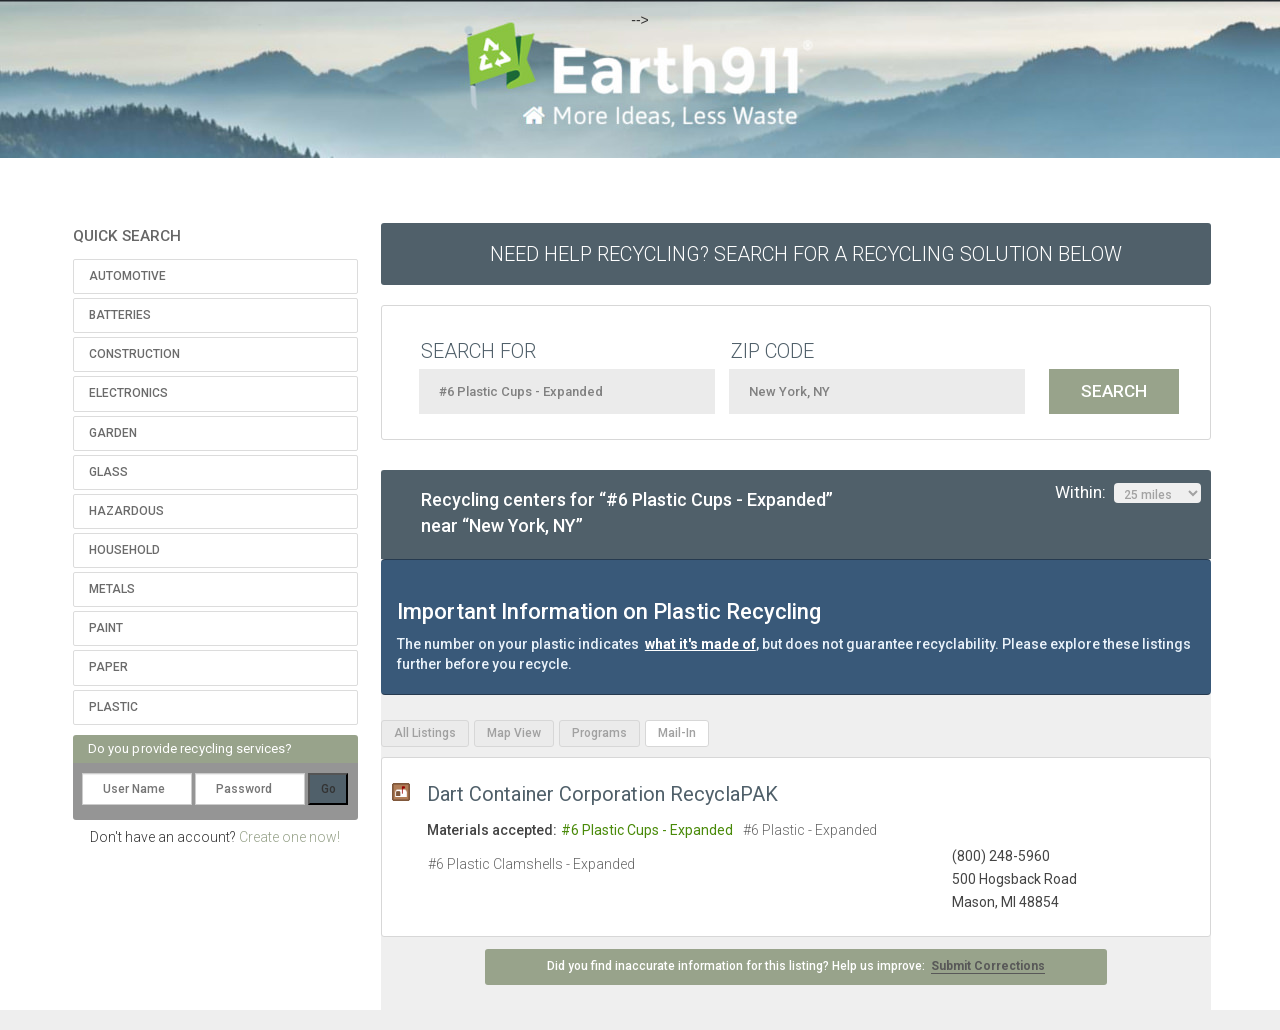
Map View (514, 733)
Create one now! (289, 837)
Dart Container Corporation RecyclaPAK (602, 794)
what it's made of (700, 644)
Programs (599, 733)
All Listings (425, 733)
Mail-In (677, 733)
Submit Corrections (988, 966)
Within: (1128, 493)
